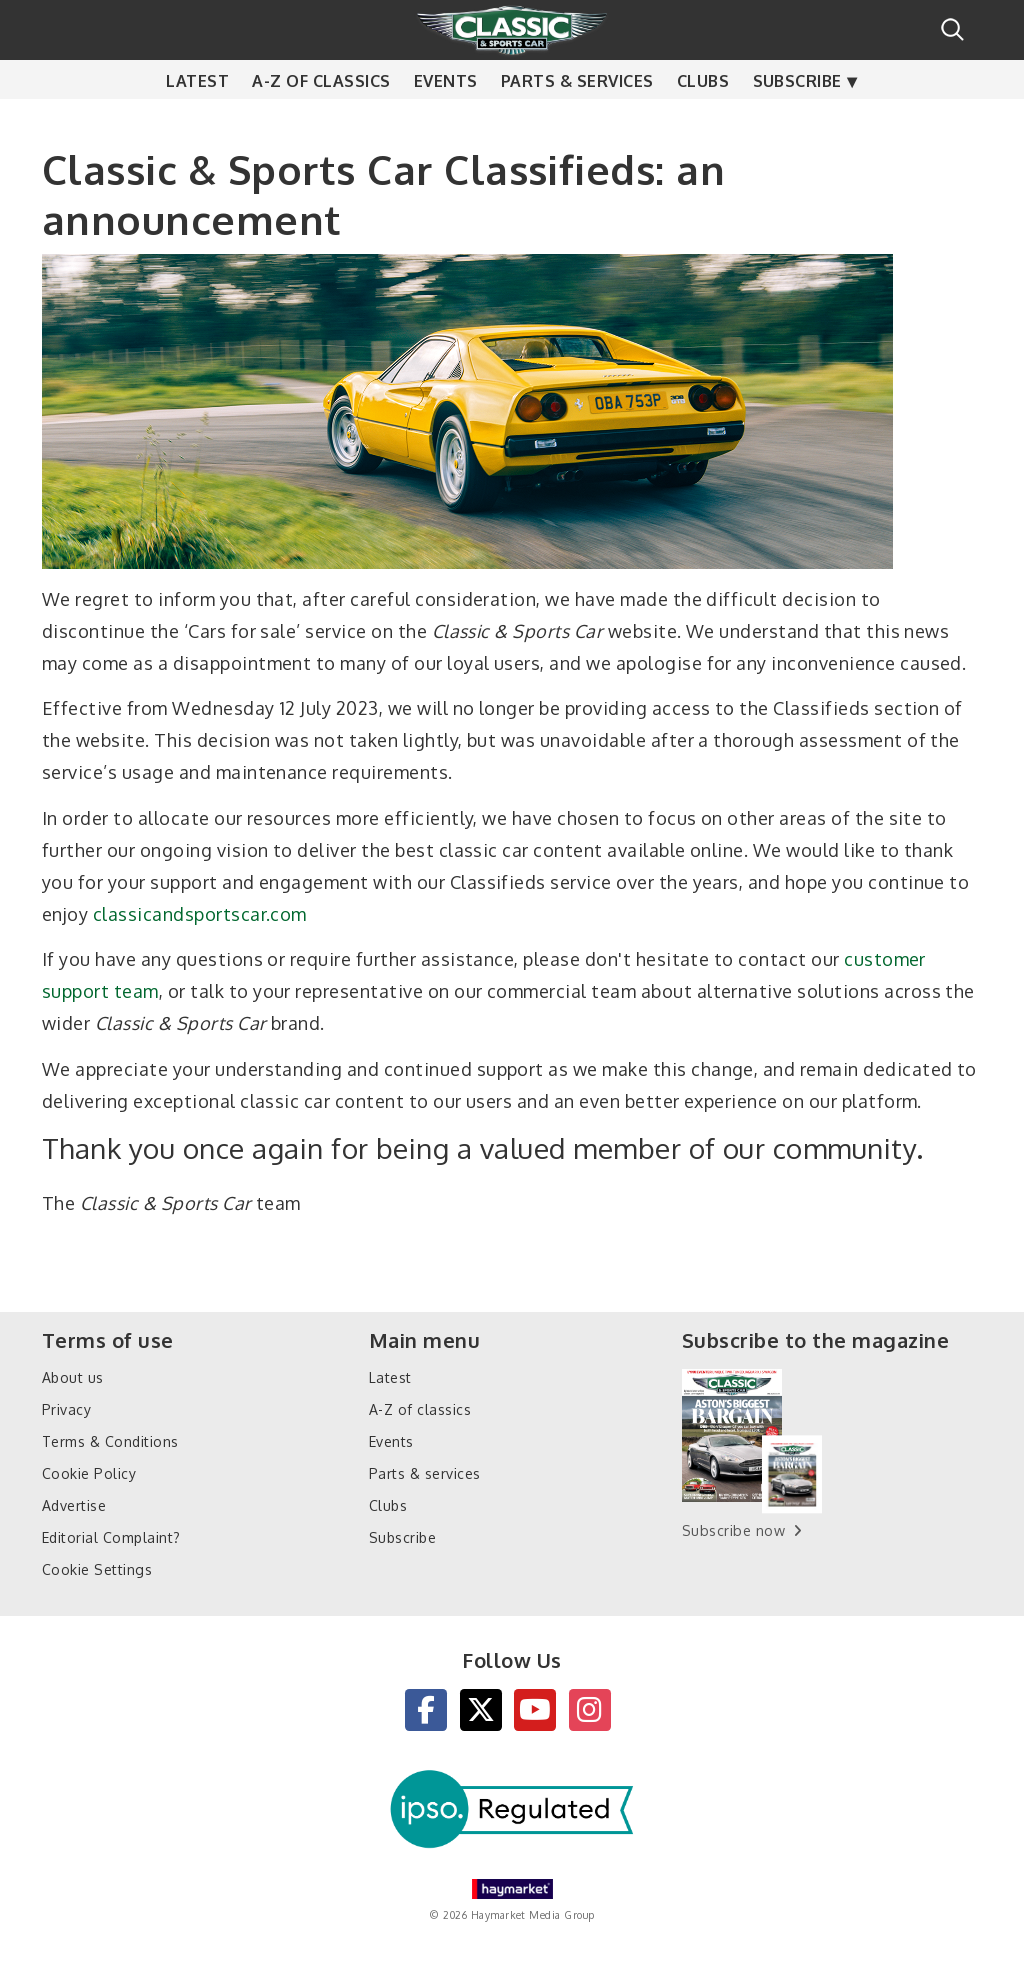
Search (952, 29)
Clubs (703, 120)
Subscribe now (733, 1530)
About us (73, 1377)
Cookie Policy (89, 1473)
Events (446, 120)
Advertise (74, 1505)
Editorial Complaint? (111, 1537)
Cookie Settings (97, 1569)
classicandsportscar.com (200, 914)
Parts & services (577, 120)
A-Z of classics (321, 120)
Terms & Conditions (110, 1441)
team (136, 991)
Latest (197, 120)
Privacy (66, 1409)
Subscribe (797, 120)
